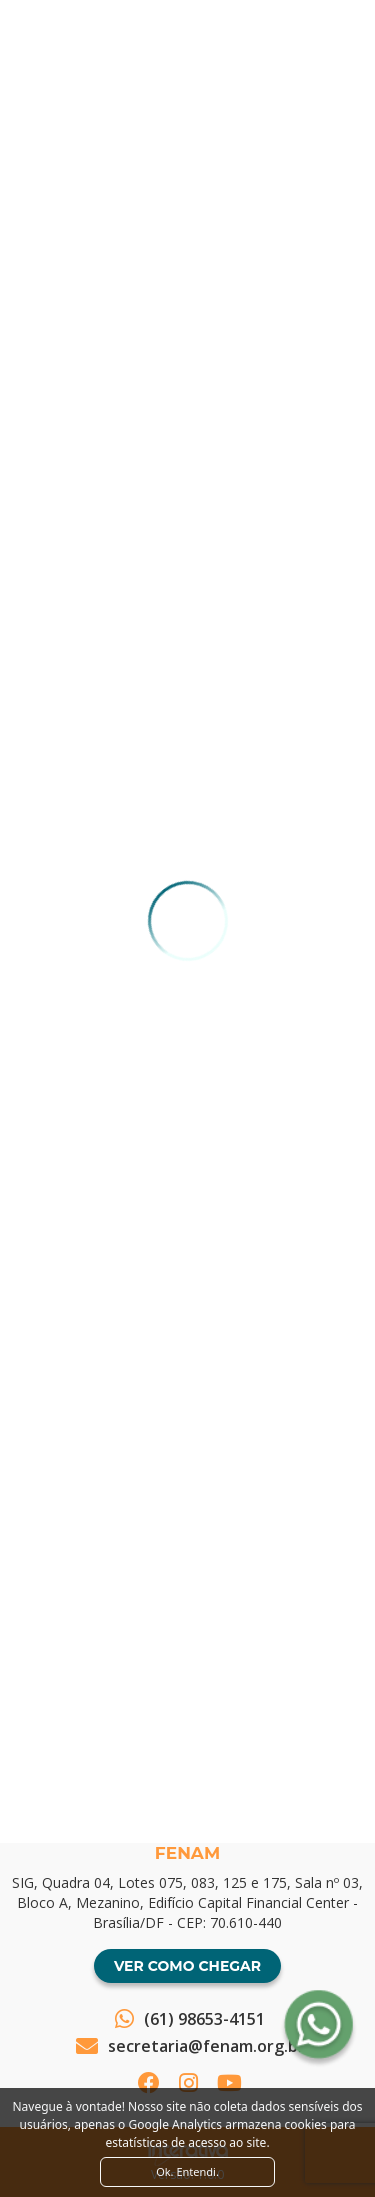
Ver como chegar (187, 1966)
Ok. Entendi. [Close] (187, 2171)
